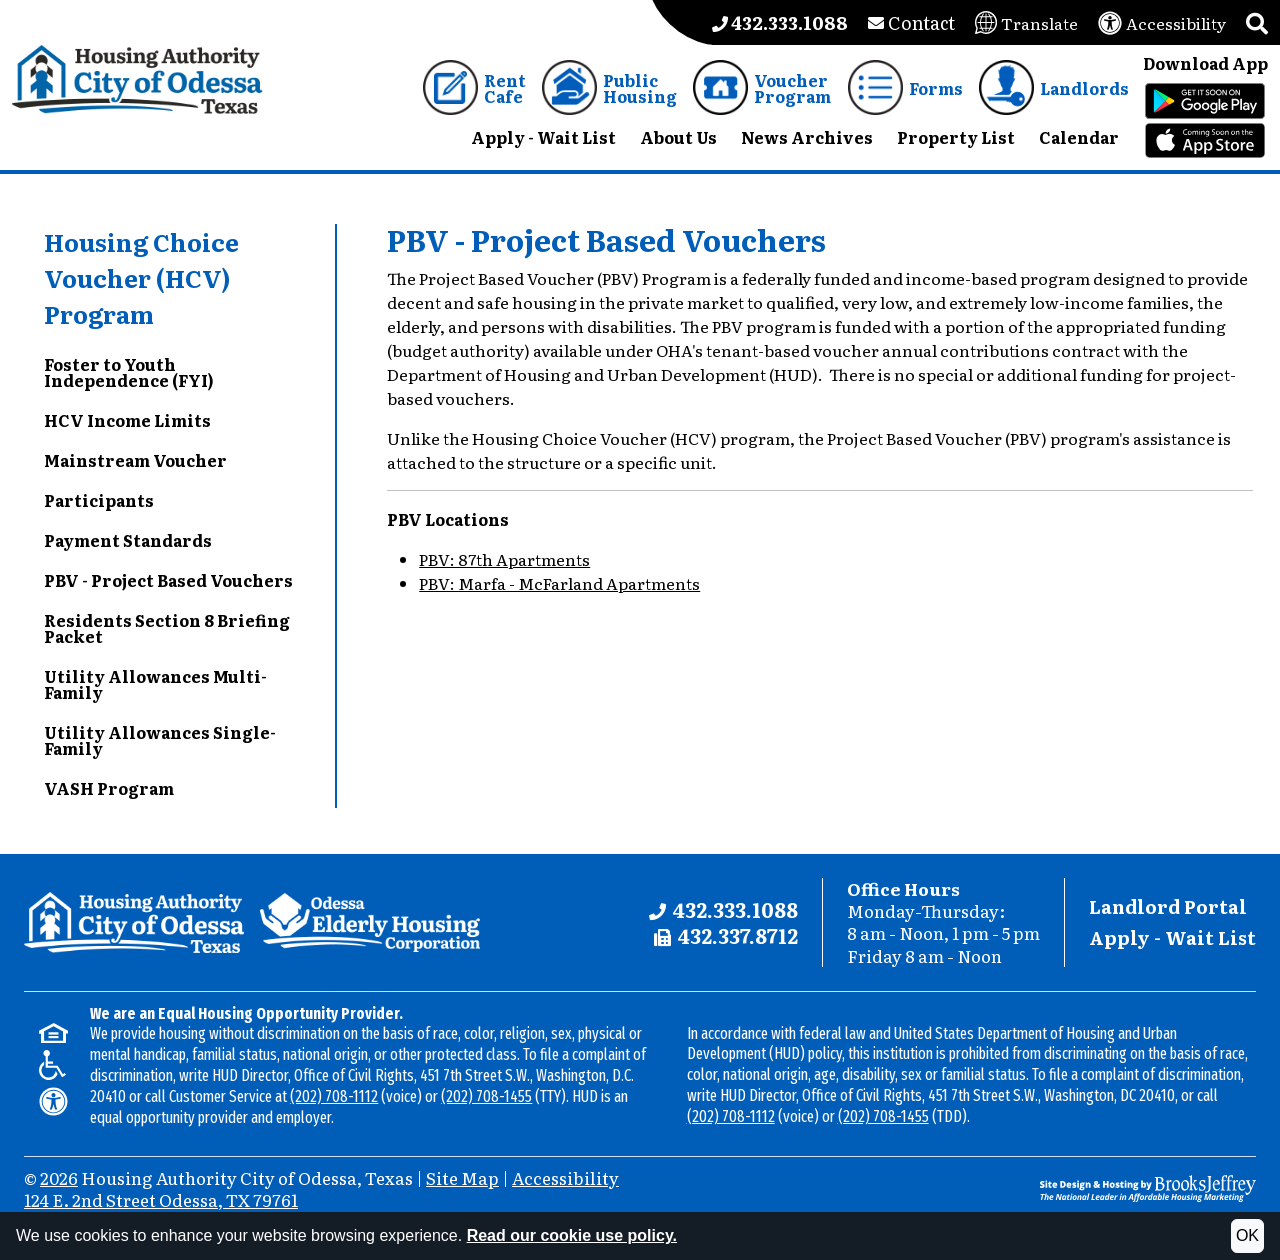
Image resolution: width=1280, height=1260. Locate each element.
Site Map (462, 1177)
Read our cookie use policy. (572, 1235)
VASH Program (109, 788)
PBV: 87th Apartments (504, 559)
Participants (99, 500)
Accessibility (565, 1177)
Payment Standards (128, 540)
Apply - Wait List (1172, 937)
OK (1247, 1235)
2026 (59, 1177)
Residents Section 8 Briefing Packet (167, 628)
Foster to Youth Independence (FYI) (129, 372)
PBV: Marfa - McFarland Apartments (559, 583)
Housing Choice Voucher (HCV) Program (141, 277)
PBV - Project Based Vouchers (168, 580)
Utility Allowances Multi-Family (155, 684)
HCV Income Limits (127, 420)
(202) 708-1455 (486, 1096)
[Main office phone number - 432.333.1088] (780, 22)
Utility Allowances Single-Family (160, 740)
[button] (1257, 22)
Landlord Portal (1168, 906)
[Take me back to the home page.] (137, 79)
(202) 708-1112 (334, 1096)
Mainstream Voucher (135, 460)
